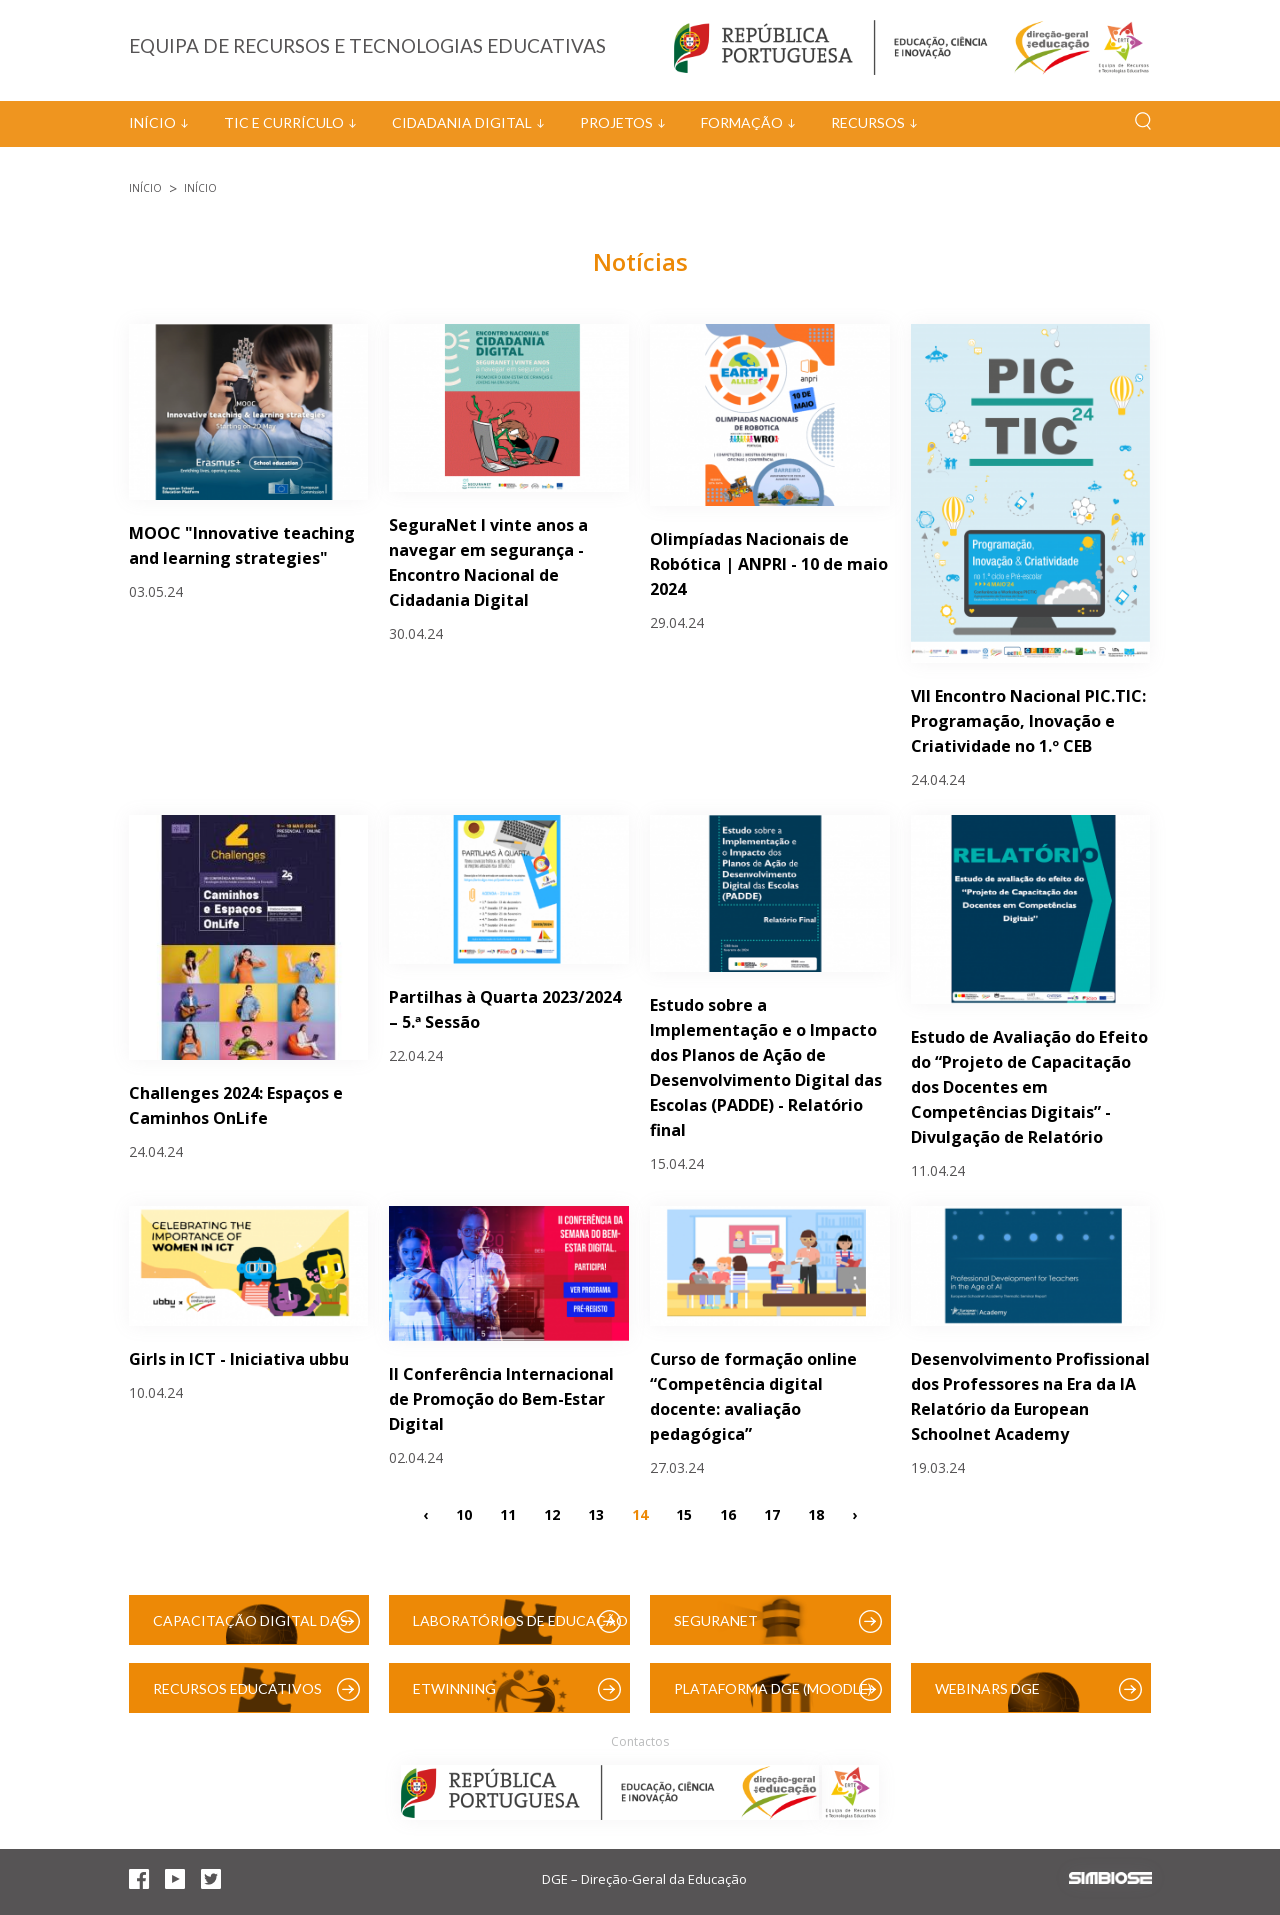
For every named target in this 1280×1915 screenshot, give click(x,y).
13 (596, 1513)
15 (684, 1513)
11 (508, 1513)
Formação (742, 122)
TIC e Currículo (284, 122)
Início (152, 122)
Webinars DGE (987, 1688)
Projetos (616, 122)
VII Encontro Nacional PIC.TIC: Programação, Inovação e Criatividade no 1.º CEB (1028, 721)
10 (464, 1513)
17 (772, 1513)
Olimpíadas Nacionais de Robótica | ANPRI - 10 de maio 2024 (769, 564)
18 (816, 1513)
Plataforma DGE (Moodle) (773, 1688)
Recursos (868, 122)
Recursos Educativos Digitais (237, 1696)
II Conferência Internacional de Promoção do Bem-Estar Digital (501, 1399)
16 (728, 1513)
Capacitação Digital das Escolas (250, 1628)
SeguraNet (716, 1620)
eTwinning (454, 1688)
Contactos (640, 1741)
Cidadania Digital (462, 122)
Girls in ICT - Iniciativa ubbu (239, 1359)
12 (552, 1513)
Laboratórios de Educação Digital (520, 1628)
